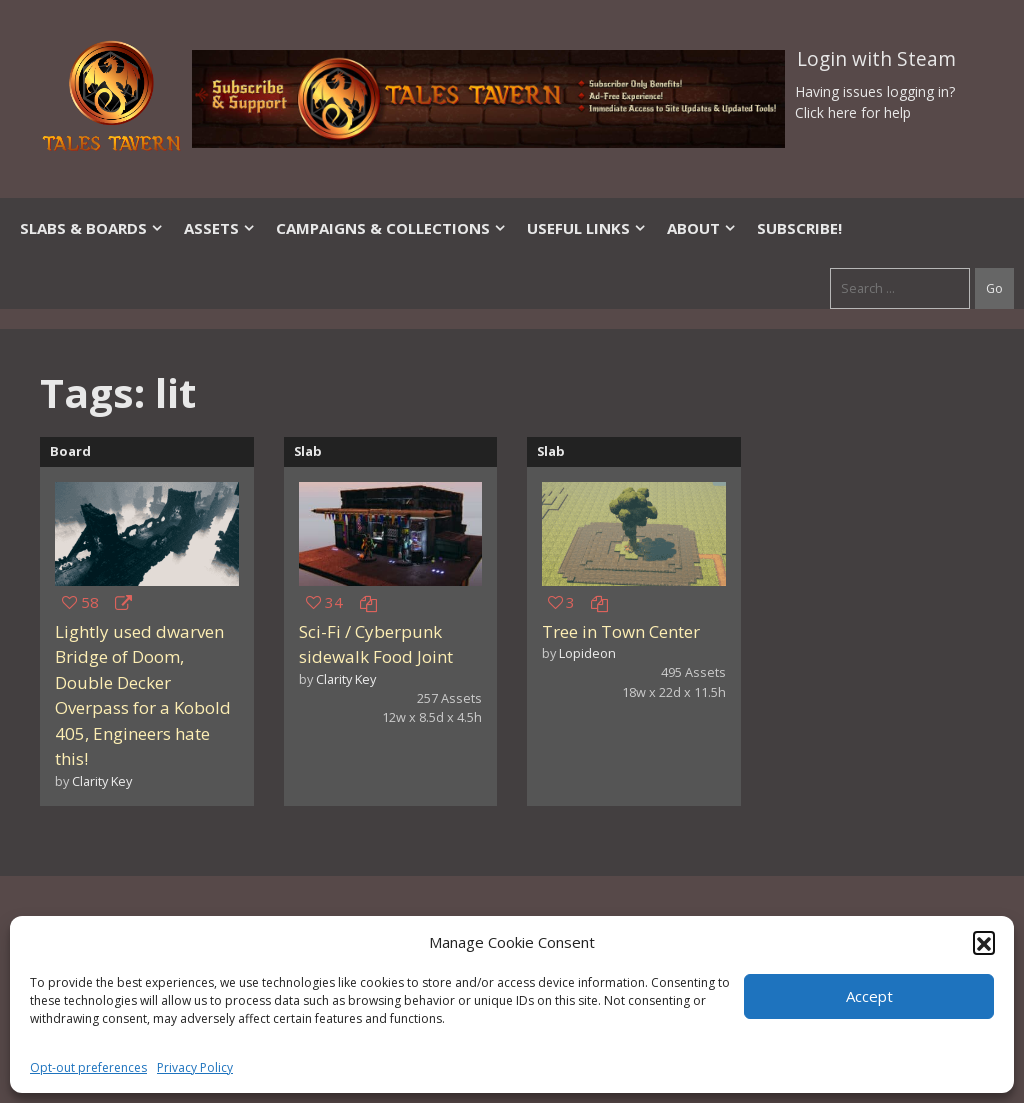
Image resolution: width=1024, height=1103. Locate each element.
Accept (869, 996)
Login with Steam (876, 59)
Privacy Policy (195, 1067)
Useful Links (587, 228)
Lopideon (587, 653)
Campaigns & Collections (391, 228)
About (702, 228)
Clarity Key (102, 781)
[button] (984, 942)
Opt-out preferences (88, 1067)
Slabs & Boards (92, 228)
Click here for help (853, 112)
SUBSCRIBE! (799, 228)
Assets (220, 228)
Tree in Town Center (621, 631)
